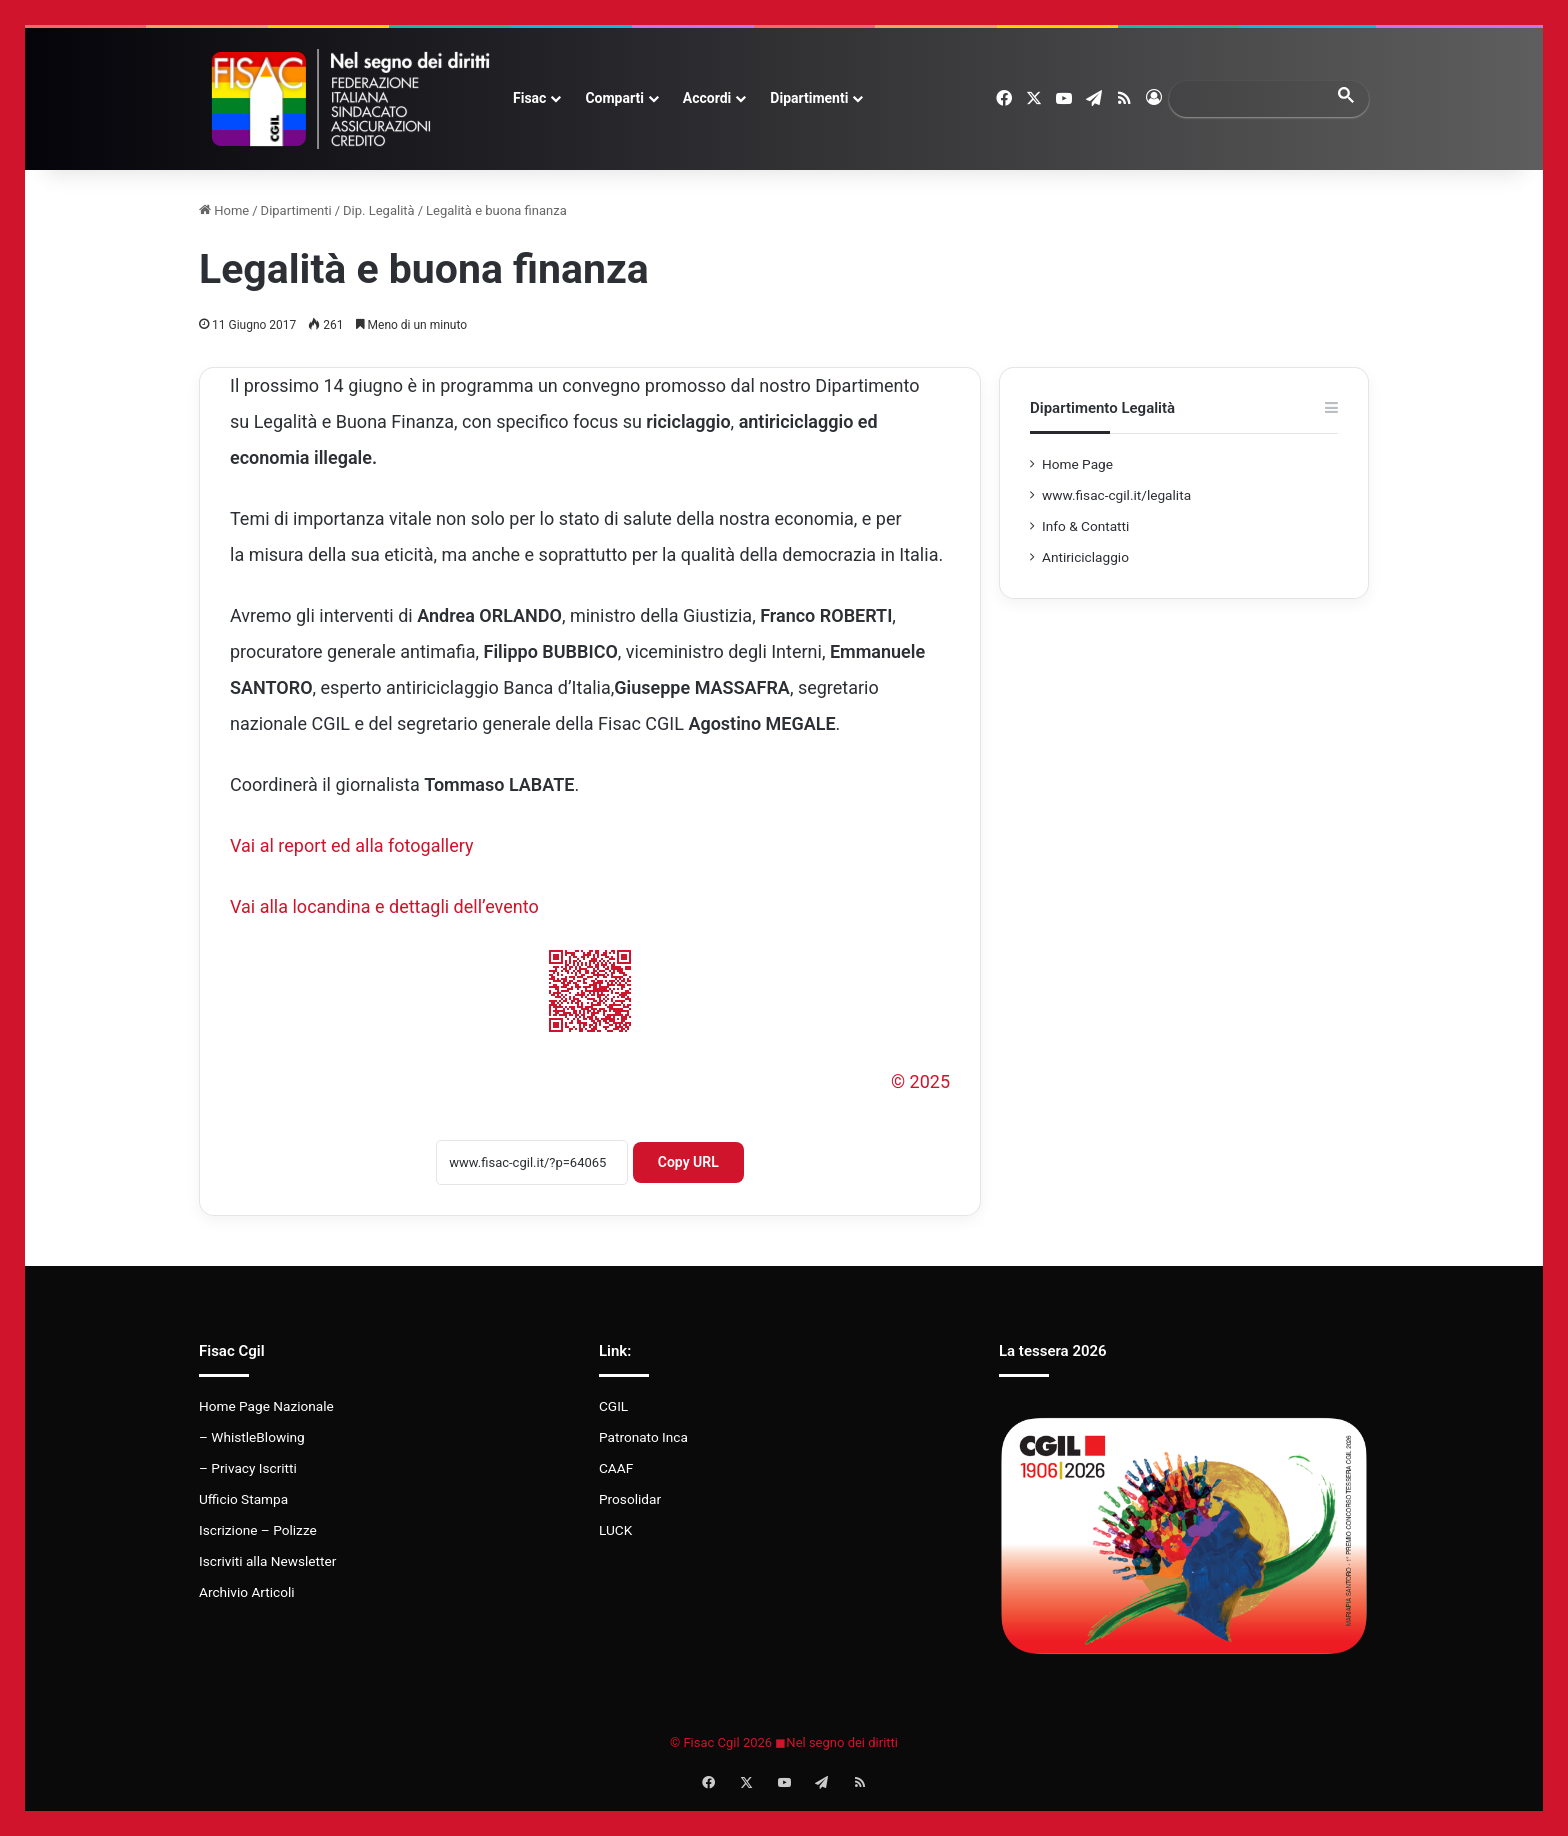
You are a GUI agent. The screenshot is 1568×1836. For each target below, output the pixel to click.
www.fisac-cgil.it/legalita (1116, 495)
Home (224, 210)
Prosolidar (630, 1499)
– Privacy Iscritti (248, 1468)
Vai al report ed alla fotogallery (352, 845)
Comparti (614, 98)
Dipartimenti (809, 98)
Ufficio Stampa (243, 1499)
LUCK (615, 1530)
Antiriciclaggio (1085, 557)
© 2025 (920, 1081)
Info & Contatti (1085, 526)
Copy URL (688, 1162)
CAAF (616, 1468)
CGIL (613, 1406)
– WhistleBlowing (252, 1437)
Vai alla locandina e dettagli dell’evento (384, 906)
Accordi (707, 98)
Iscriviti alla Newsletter (267, 1561)
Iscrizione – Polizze (258, 1530)
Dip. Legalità (379, 210)
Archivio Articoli (247, 1592)
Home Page (1077, 464)
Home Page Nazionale (266, 1406)
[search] (1251, 98)
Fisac (529, 98)
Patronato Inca (643, 1437)
